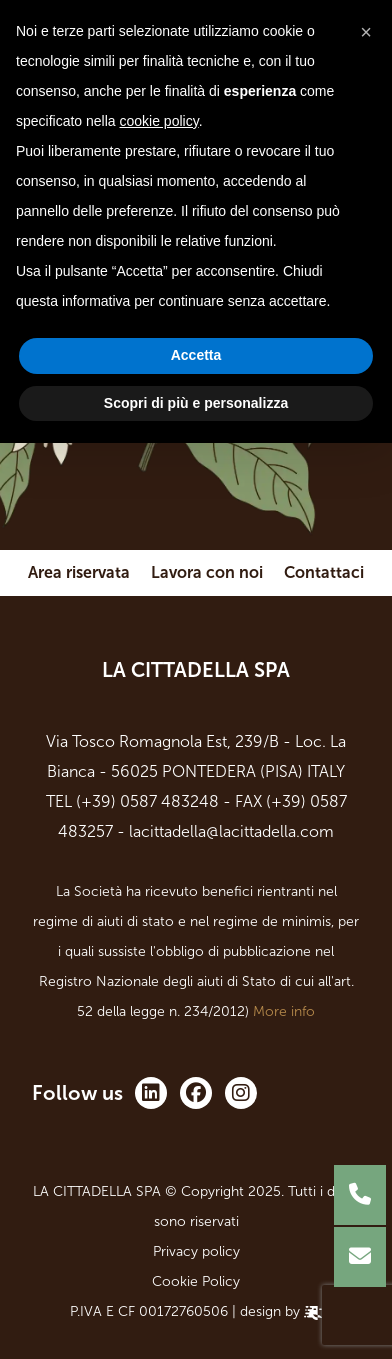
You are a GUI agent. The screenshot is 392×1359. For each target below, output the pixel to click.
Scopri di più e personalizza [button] (196, 403)
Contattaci (324, 572)
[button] (366, 32)
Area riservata (79, 572)
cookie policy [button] (159, 121)
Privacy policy (196, 1251)
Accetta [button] (196, 355)
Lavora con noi (207, 572)
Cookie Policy (196, 1281)
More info (284, 1011)
